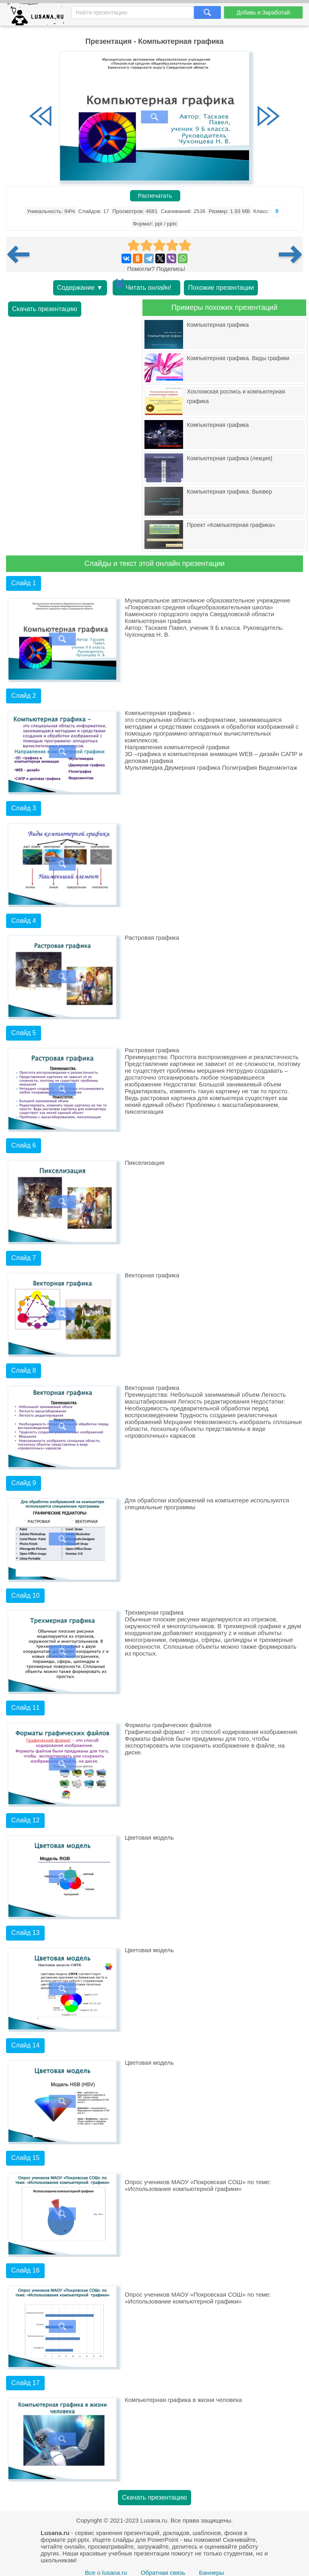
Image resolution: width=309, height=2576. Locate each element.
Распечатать (155, 196)
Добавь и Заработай (263, 12)
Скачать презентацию (44, 308)
